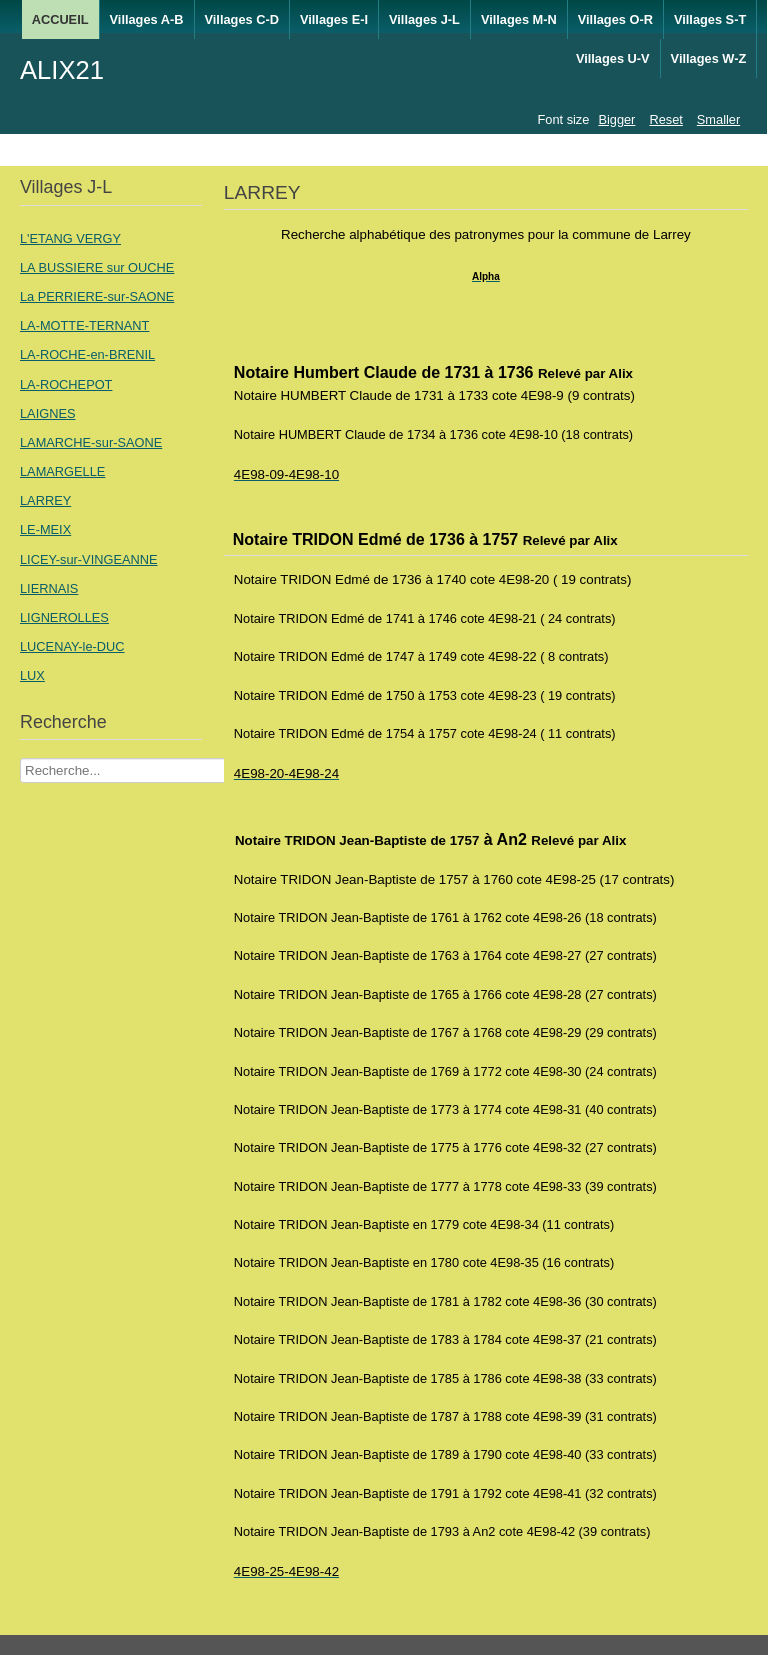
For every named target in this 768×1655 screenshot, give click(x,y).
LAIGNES (47, 413)
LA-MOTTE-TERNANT (84, 325)
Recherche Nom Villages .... (20, 758)
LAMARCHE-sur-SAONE (91, 442)
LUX (32, 675)
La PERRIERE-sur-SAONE (97, 296)
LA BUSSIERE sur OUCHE (97, 267)
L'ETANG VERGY (70, 238)
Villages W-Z (709, 58)
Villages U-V (613, 58)
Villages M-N (519, 19)
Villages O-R (615, 19)
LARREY (45, 500)
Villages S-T (710, 19)
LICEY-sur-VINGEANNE (89, 559)
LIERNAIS (49, 588)
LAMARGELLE (62, 471)
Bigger (616, 119)
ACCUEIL (60, 19)
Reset (665, 119)
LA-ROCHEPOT (66, 384)
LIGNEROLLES (64, 617)
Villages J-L (424, 19)
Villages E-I (334, 19)
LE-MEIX (45, 529)
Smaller (718, 119)
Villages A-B (147, 19)
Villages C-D (242, 19)
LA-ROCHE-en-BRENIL (87, 354)
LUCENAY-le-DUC (72, 646)
